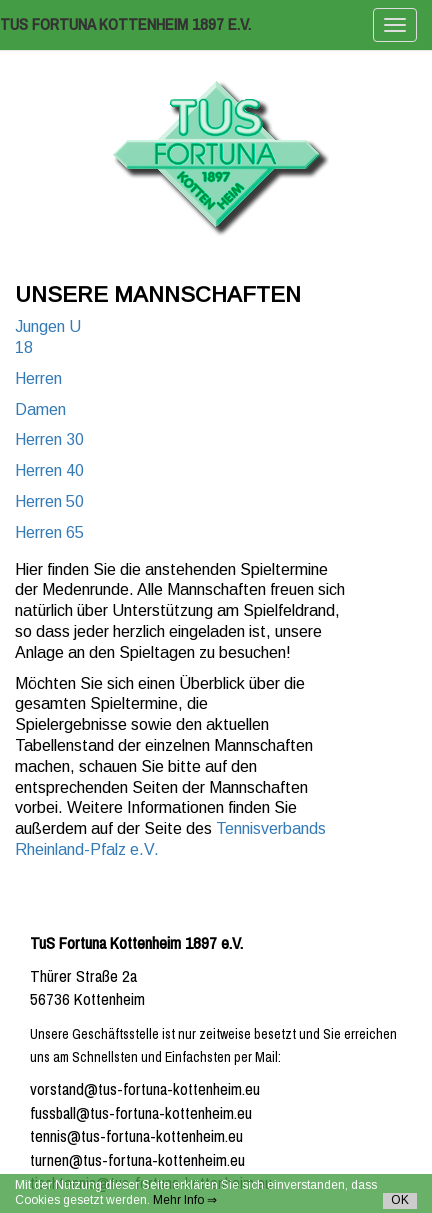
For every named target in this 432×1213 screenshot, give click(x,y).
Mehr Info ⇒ (185, 1200)
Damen (40, 409)
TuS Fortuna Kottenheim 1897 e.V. (125, 24)
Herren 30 (49, 439)
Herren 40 (49, 470)
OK (400, 1200)
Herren (38, 378)
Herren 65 (49, 532)
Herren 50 (49, 501)
